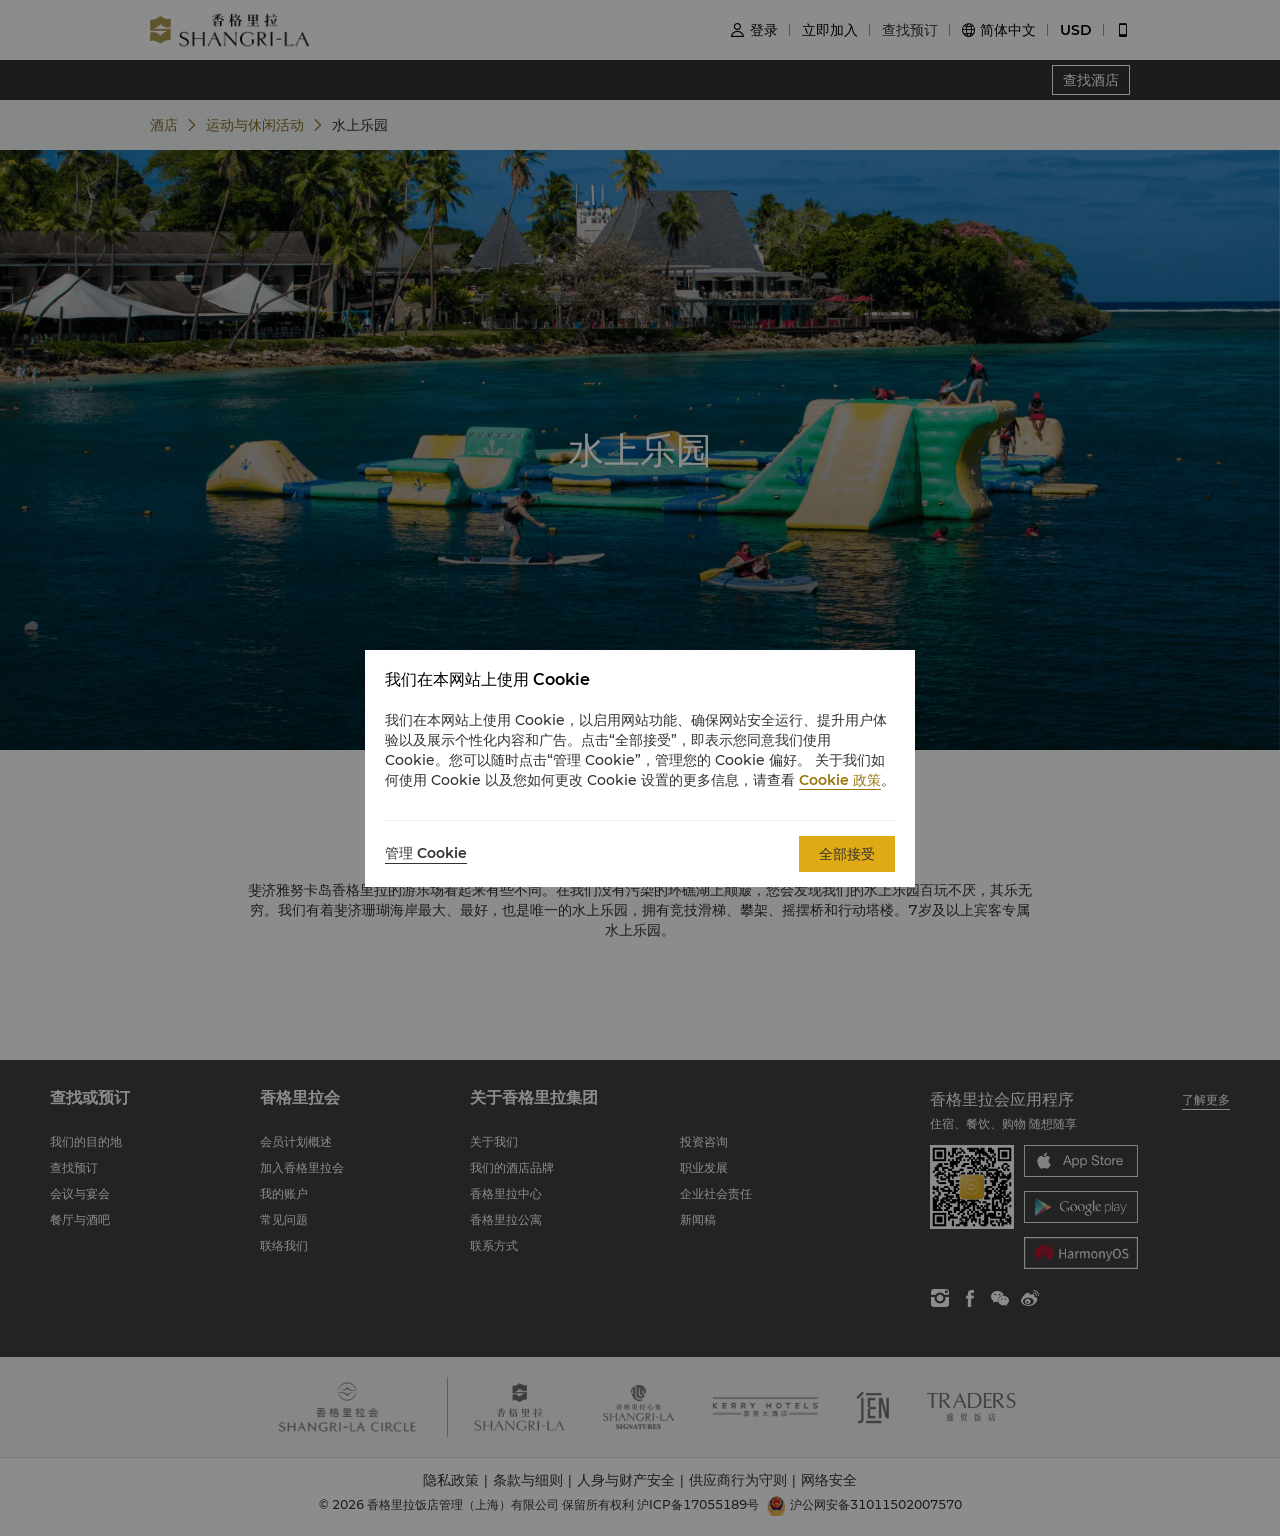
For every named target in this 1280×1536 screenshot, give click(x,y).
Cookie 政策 (840, 780)
